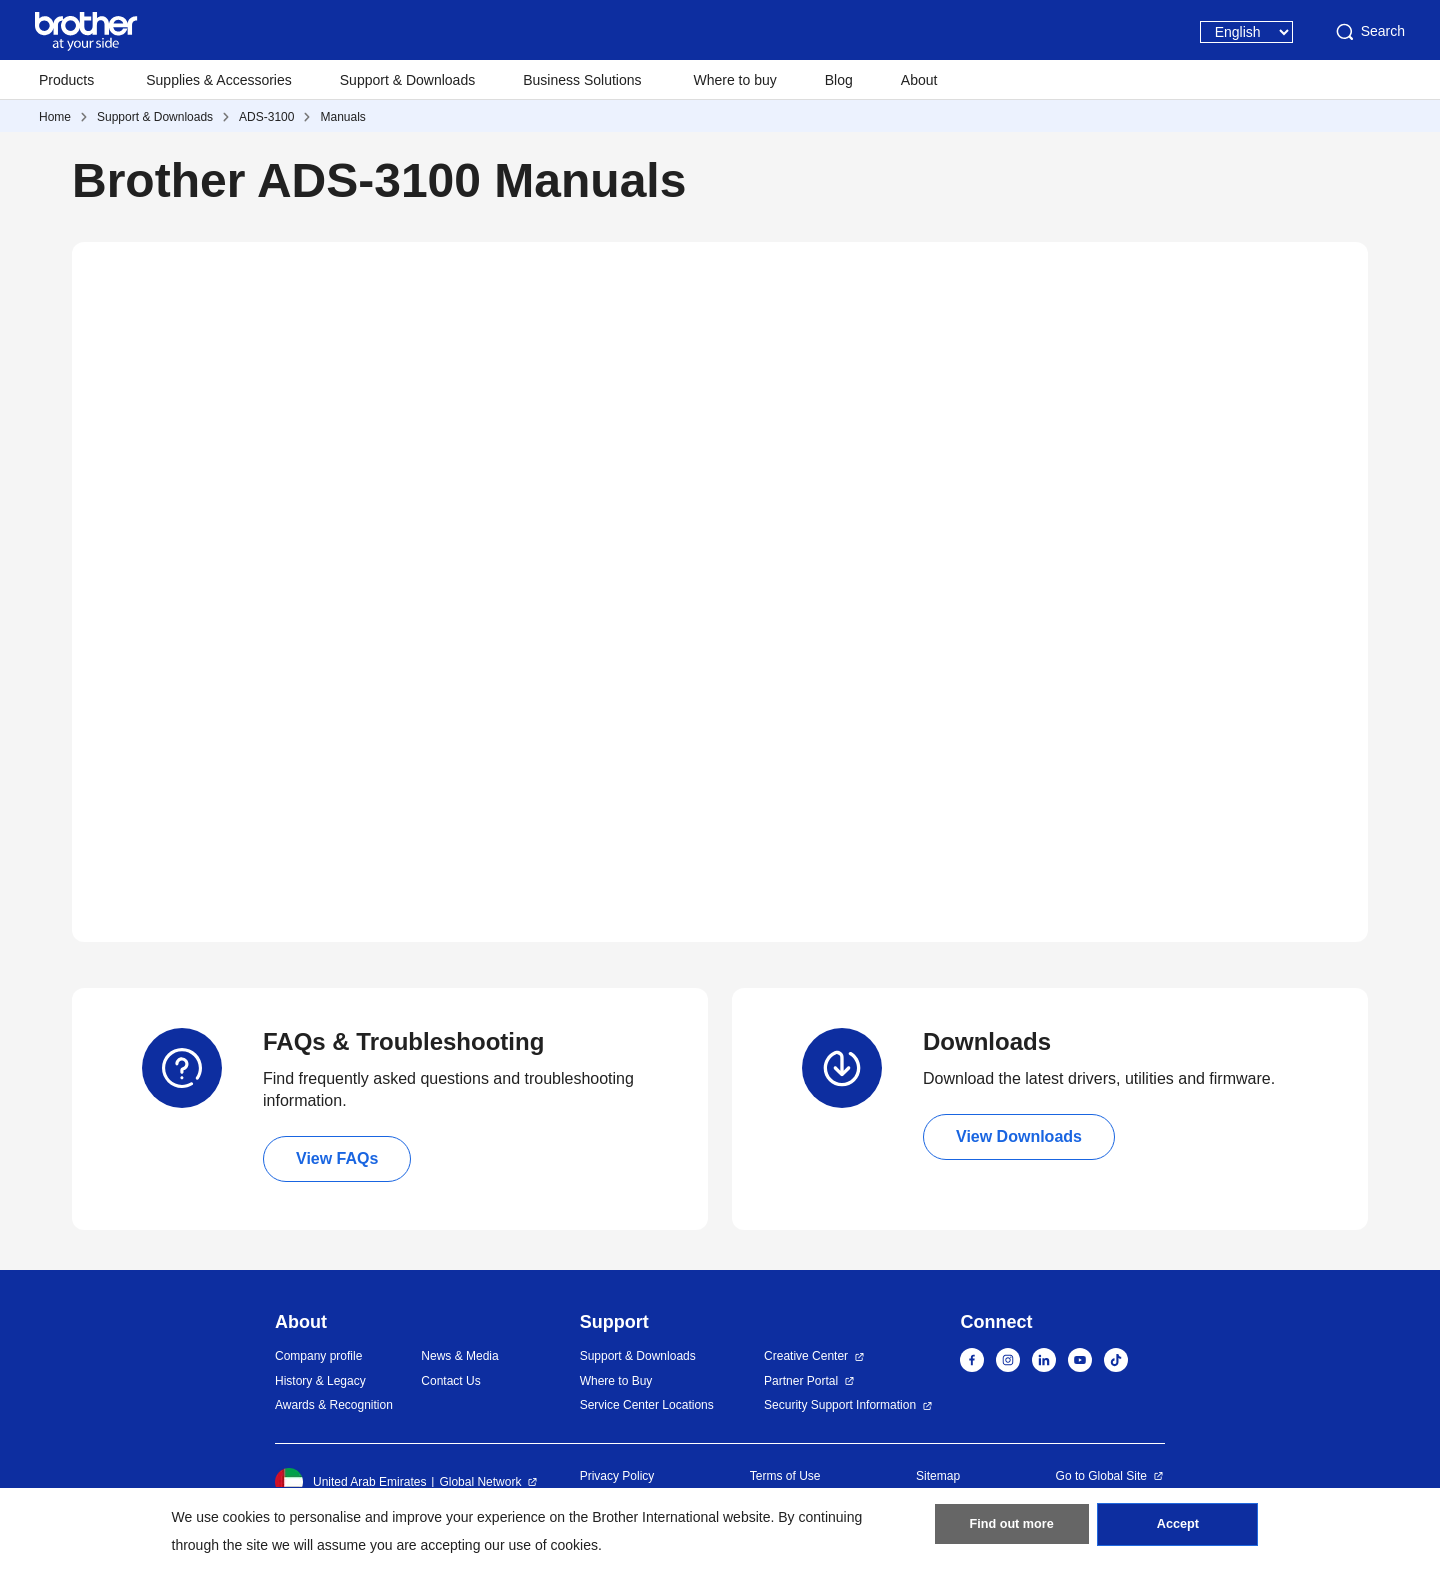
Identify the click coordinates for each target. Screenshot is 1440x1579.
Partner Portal (801, 1381)
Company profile (318, 1356)
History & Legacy (320, 1381)
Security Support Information (840, 1405)
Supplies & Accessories (219, 80)
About (919, 80)
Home (55, 117)
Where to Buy (616, 1381)
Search (1369, 32)
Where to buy (735, 80)
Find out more (1012, 1530)
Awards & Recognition (334, 1405)
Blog (839, 80)
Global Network (480, 1482)
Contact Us (450, 1381)
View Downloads (1019, 1136)
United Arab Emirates (350, 1482)
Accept (1178, 1530)
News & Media (459, 1356)
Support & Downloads (407, 80)
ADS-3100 (266, 117)
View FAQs (337, 1158)
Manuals (342, 117)
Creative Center (806, 1356)
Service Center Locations (647, 1405)
